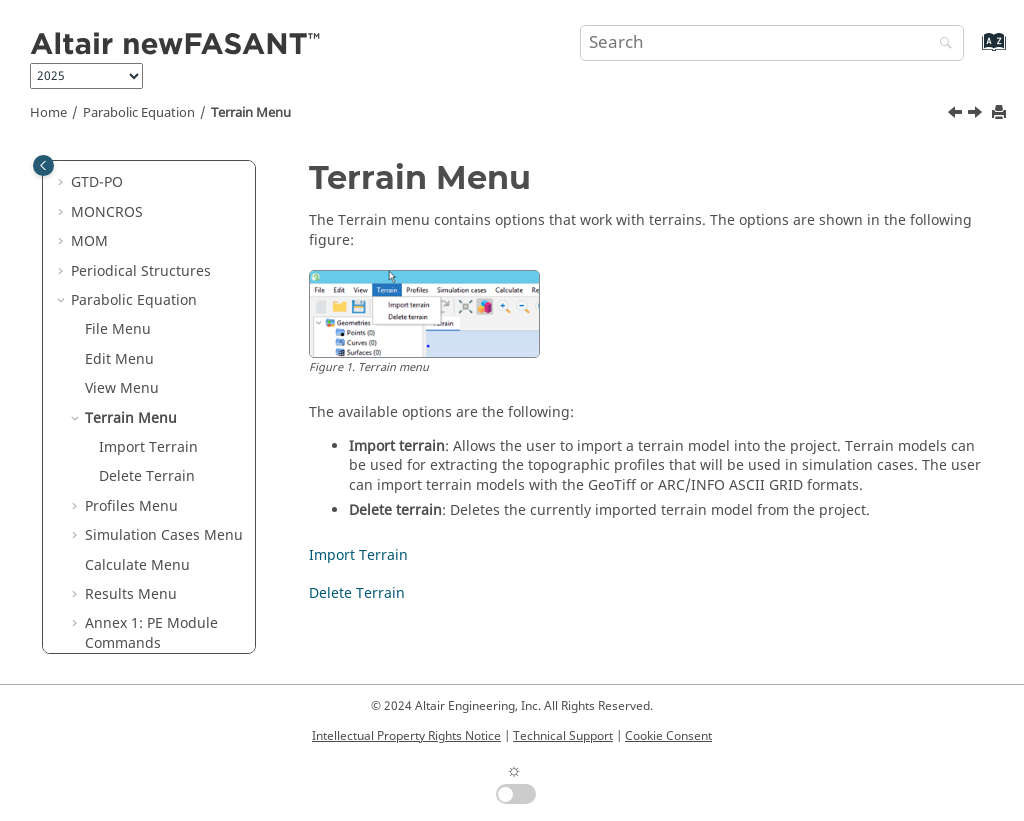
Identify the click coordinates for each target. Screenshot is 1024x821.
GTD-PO (97, 182)
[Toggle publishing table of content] (43, 165)
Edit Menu (119, 359)
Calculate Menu (137, 565)
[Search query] (772, 43)
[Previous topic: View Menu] (957, 115)
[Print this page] (1001, 113)
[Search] (941, 44)
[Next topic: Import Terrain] (977, 115)
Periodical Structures (141, 271)
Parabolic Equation (139, 113)
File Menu (118, 329)
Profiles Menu (131, 506)
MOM (89, 241)
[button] (63, 183)
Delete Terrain (147, 476)
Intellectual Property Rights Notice (406, 736)
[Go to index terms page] (972, 51)
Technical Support (563, 736)
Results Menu (131, 594)
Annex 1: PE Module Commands (151, 633)
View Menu (122, 388)
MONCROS (107, 212)
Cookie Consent (668, 736)
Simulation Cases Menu (164, 535)
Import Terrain (148, 447)
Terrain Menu (251, 113)
